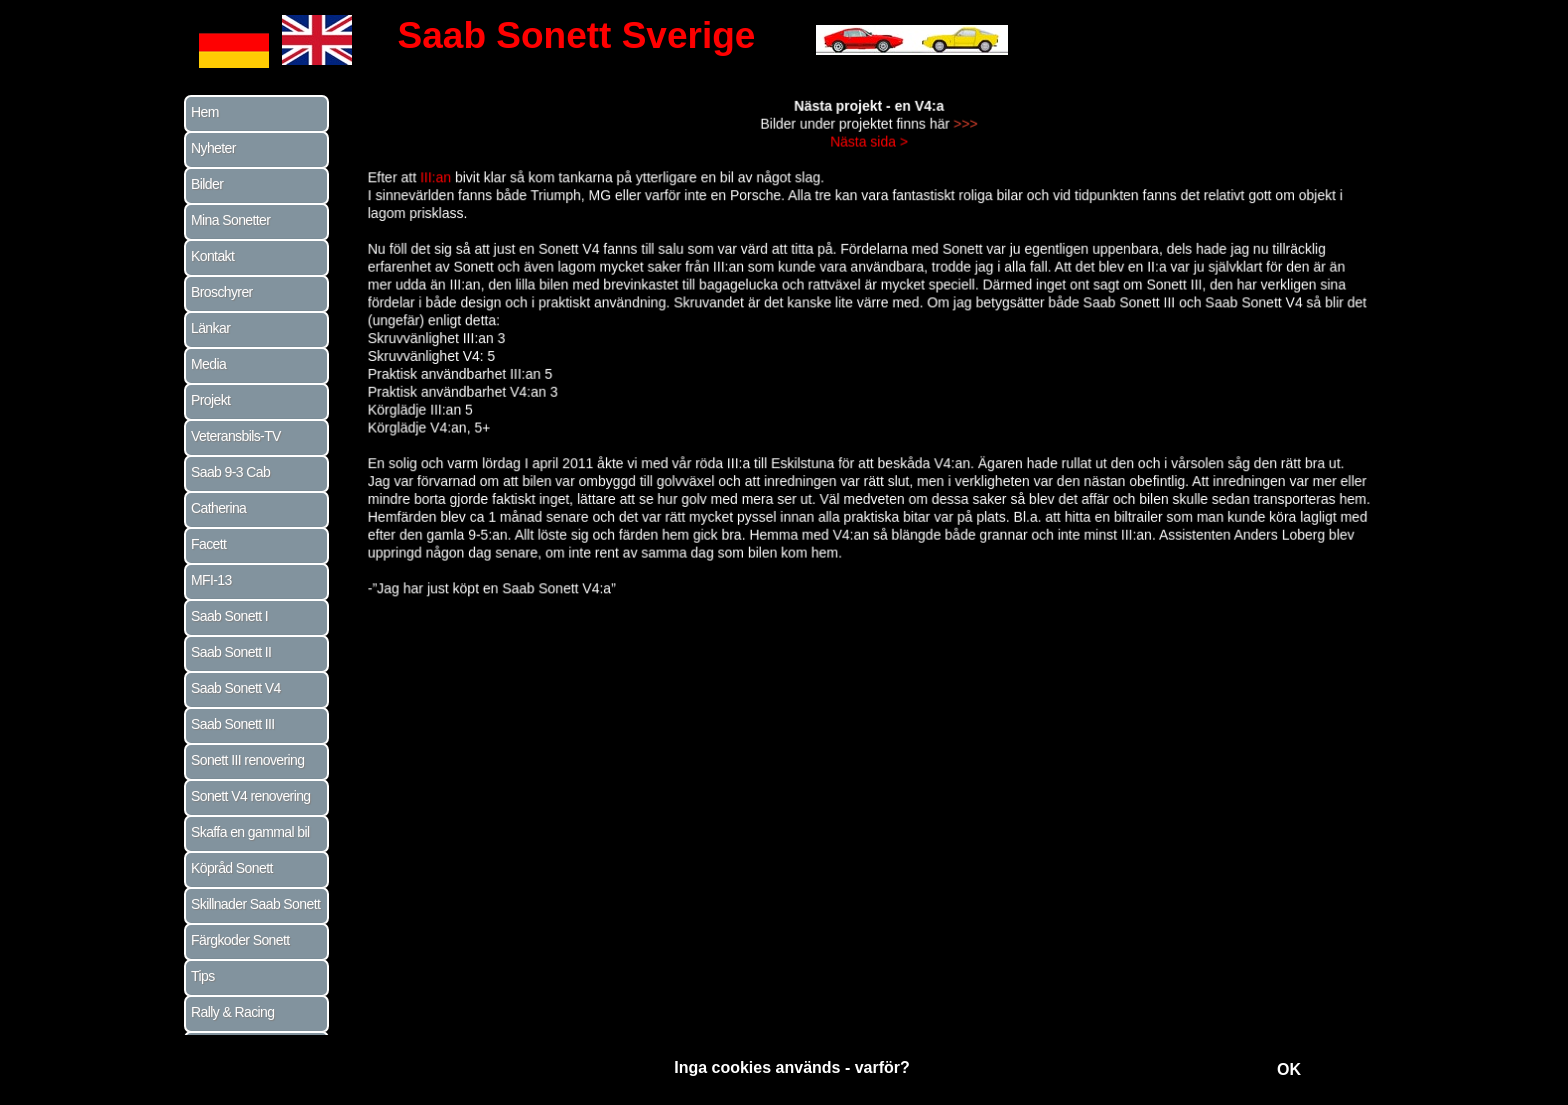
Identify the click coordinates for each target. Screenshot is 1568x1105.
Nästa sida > (869, 146)
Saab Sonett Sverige (577, 35)
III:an (447, 181)
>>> (963, 129)
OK (1289, 1069)
